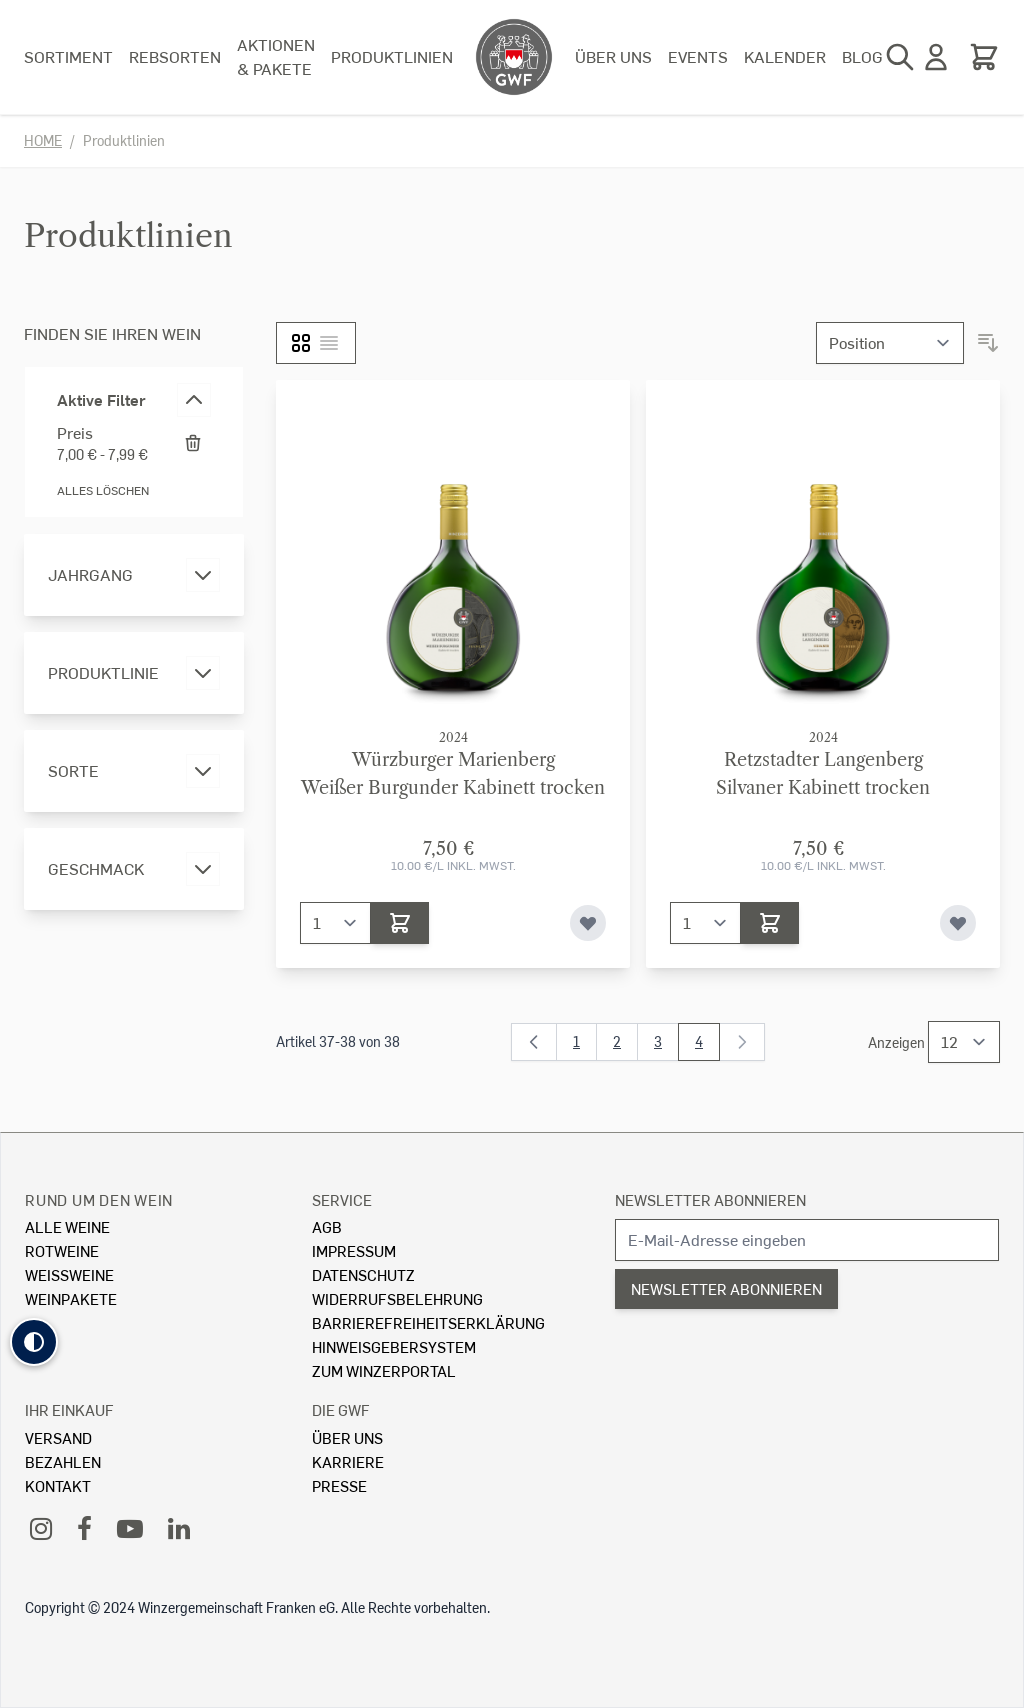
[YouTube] (130, 1527)
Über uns (613, 56)
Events (698, 56)
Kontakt (58, 1485)
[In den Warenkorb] (400, 923)
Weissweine (69, 1274)
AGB (327, 1226)
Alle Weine (67, 1226)
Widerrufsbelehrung (397, 1298)
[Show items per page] (964, 1042)
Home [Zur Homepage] (43, 140)
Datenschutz (363, 1274)
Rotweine (62, 1250)
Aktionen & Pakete (276, 56)
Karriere (348, 1461)
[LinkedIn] (179, 1527)
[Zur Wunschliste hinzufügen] (588, 923)
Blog (862, 56)
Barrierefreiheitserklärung (428, 1322)
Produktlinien (392, 56)
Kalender (785, 56)
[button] (34, 1342)
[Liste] (329, 343)
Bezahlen (63, 1461)
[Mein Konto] (936, 57)
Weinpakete (71, 1298)
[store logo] (514, 57)
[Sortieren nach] (890, 343)
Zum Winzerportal (384, 1370)
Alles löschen (103, 490)
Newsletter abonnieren (710, 1199)
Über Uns (347, 1437)
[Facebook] (84, 1527)
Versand (58, 1437)
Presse (339, 1485)
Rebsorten (175, 56)
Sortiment (68, 56)
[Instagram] (41, 1527)
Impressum (354, 1250)
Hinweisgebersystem (394, 1346)
